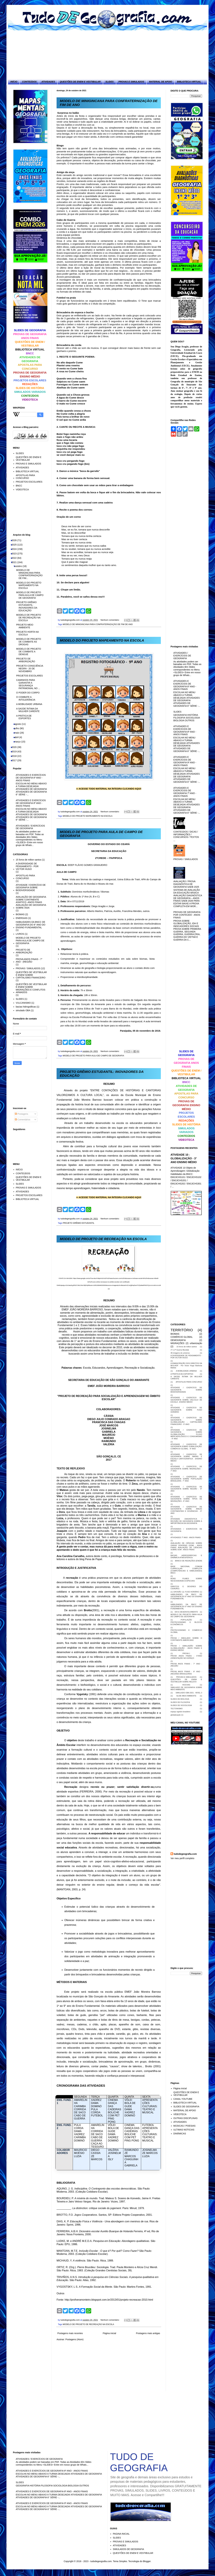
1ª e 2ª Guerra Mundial (180, 1350)
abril (17, 737)
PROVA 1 (186, 1653)
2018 (15, 756)
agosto (19, 724)
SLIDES (109, 81)
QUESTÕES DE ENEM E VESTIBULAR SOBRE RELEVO (186, 1680)
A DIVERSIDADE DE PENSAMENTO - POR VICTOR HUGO (27, 866)
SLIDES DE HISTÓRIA (30, 388)
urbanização (196, 1343)
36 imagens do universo (180, 1353)
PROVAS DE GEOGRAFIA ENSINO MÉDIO (30, 374)
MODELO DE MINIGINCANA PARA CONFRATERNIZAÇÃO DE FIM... (31, 574)
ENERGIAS (21, 918)
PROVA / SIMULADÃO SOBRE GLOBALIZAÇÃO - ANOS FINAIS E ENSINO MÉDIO (186, 1648)
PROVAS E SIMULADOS (131, 81)
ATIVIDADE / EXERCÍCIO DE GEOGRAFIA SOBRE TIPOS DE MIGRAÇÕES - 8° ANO (186, 1499)
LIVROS (20, 934)
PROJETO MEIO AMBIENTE (26, 626)
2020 (15, 747)
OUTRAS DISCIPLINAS (185, 2118)
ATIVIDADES (48, 81)
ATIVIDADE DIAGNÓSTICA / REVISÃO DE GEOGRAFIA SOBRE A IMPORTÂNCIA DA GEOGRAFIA (186, 1521)
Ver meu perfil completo (182, 1858)
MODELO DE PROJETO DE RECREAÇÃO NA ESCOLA (103, 1239)
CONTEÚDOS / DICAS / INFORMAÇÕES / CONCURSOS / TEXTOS (186, 834)
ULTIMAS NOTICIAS (183, 2129)
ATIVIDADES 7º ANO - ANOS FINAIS (186, 1537)
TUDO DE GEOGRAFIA (139, 2462)
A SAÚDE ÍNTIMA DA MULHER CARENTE (29, 710)
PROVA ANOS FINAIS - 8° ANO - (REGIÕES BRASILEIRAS (186, 1673)
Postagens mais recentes (70, 2333)
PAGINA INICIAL (121, 2533)
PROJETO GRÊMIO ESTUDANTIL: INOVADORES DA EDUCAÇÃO (102, 1073)
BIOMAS (20, 914)
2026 (15, 540)
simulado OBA (23, 1010)
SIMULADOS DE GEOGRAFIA (128, 2549)
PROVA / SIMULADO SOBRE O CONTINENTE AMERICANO (186, 1639)
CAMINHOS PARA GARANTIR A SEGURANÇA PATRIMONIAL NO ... (29, 684)
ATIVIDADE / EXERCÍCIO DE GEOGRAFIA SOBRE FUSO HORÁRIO (186, 1410)
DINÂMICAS (179, 2133)
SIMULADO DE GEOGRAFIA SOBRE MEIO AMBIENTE (186, 1688)
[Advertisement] (107, 54)
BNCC (30, 353)
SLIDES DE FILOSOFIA (180, 1702)
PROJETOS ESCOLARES (30, 380)
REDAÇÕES (30, 384)
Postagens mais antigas (148, 2333)
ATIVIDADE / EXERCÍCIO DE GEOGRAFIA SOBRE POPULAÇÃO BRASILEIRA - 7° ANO (186, 1479)
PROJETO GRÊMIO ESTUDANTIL (78, 1223)
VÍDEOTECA (180, 2114)
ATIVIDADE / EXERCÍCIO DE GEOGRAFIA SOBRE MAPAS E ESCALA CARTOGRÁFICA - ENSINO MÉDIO (186, 1457)
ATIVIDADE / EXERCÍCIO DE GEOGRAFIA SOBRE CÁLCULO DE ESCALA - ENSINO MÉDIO (186, 1400)
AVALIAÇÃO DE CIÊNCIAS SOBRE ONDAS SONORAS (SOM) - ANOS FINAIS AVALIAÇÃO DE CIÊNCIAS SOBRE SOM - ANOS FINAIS (186, 1546)
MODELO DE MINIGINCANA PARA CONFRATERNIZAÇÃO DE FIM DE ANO (108, 103)
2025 (15, 544)
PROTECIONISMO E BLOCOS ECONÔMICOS (186, 1623)
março (19, 741)
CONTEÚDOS (29, 81)
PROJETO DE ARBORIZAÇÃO (27, 660)
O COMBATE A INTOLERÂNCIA (27, 698)
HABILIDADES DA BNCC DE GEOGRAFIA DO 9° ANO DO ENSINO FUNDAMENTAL (186, 1606)
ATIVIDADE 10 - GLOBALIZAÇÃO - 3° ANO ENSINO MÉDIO (184, 1158)
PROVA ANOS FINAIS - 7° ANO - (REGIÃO (29, 960)
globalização (176, 1715)
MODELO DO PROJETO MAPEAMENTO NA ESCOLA (102, 640)
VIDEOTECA (30, 399)
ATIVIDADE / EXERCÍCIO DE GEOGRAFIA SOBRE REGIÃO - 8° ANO (186, 1489)
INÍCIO (13, 81)
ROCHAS (186, 1685)
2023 (15, 553)
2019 (15, 751)
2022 (15, 558)
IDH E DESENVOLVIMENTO (186, 1612)
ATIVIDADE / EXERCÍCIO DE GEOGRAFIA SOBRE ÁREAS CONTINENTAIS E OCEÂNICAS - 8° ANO (186, 1510)
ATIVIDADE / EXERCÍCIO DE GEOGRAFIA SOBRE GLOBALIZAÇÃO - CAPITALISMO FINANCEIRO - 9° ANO (186, 1421)
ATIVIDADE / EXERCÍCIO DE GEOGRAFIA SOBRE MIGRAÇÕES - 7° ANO (186, 1468)
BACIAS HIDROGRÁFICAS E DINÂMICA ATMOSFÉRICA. (186, 1556)
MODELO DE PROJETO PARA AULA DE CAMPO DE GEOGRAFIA (101, 834)
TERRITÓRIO (182, 1330)
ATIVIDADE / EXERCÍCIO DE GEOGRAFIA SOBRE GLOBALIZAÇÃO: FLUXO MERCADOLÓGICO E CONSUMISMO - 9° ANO (186, 1434)
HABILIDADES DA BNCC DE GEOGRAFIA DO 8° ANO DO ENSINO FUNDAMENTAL (30, 925)
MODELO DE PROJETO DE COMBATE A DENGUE (30, 652)
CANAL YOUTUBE (182, 2099)
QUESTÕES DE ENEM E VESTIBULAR (80, 81)
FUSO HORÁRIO (192, 1592)
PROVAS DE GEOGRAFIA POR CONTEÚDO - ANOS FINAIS (186, 915)
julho (18, 728)
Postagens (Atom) (74, 2339)
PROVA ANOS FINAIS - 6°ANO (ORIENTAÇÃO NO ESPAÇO (186, 1657)
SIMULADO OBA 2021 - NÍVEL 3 (189, 1693)
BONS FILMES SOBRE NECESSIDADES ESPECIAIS (186, 1580)
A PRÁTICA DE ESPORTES (25, 717)
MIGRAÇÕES (177, 1343)
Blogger (147, 2561)
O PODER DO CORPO (29, 692)
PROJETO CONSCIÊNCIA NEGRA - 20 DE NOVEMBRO (31, 668)
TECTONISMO (177, 1709)
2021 (15, 562)
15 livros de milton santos (28, 859)
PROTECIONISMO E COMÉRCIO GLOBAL (186, 1631)
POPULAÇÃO (186, 1620)
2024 (15, 549)
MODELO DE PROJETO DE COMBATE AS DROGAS (30, 642)
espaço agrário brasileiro (180, 1712)
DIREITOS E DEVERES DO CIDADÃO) (186, 1587)
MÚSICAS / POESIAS (184, 2125)
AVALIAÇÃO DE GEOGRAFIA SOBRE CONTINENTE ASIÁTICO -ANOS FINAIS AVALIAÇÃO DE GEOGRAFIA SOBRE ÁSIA (31, 902)
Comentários (22, 1119)
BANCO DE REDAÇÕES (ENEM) (188, 1561)
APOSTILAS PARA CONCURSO (30, 366)
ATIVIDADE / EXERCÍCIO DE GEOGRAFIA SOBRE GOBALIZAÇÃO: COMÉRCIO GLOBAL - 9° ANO (186, 1446)
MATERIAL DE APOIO (160, 81)
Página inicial (109, 2333)
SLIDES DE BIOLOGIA (180, 1699)
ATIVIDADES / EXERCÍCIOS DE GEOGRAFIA (30, 827)
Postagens (21, 1114)
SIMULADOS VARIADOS (30, 391)
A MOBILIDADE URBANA (30, 704)
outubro (19, 566)
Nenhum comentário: (110, 620)
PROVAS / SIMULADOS (28, 968)
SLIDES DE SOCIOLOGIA (181, 1705)
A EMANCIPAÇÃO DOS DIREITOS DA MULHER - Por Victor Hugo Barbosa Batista (186, 1365)
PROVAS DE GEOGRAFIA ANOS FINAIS (30, 336)
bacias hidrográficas (26, 1006)
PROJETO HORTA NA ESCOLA (29, 633)
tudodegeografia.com (185, 1854)
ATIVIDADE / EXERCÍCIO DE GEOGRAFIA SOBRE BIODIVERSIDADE (31, 888)
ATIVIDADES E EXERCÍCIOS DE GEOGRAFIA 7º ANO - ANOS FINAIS (184, 792)
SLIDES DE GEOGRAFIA (30, 330)
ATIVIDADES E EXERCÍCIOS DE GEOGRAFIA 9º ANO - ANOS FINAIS (184, 761)
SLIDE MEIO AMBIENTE (186, 1696)
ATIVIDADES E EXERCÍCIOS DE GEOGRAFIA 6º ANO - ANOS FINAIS (31, 778)
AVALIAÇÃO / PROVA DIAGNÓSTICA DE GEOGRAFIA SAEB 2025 (186, 884)
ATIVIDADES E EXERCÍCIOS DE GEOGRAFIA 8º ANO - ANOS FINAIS (31, 803)
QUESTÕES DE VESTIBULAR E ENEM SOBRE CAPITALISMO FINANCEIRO (31, 975)
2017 (15, 760)
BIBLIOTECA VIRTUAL (189, 81)
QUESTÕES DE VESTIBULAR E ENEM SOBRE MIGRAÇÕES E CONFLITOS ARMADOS (31, 988)
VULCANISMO (23, 1003)
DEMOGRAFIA (178, 1340)
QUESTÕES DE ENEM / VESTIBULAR (30, 343)
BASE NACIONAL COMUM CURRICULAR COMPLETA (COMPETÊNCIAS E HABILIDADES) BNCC (186, 1569)
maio (18, 732)
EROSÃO (177, 1592)
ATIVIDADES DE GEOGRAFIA (29, 359)
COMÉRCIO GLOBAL (182, 1337)
